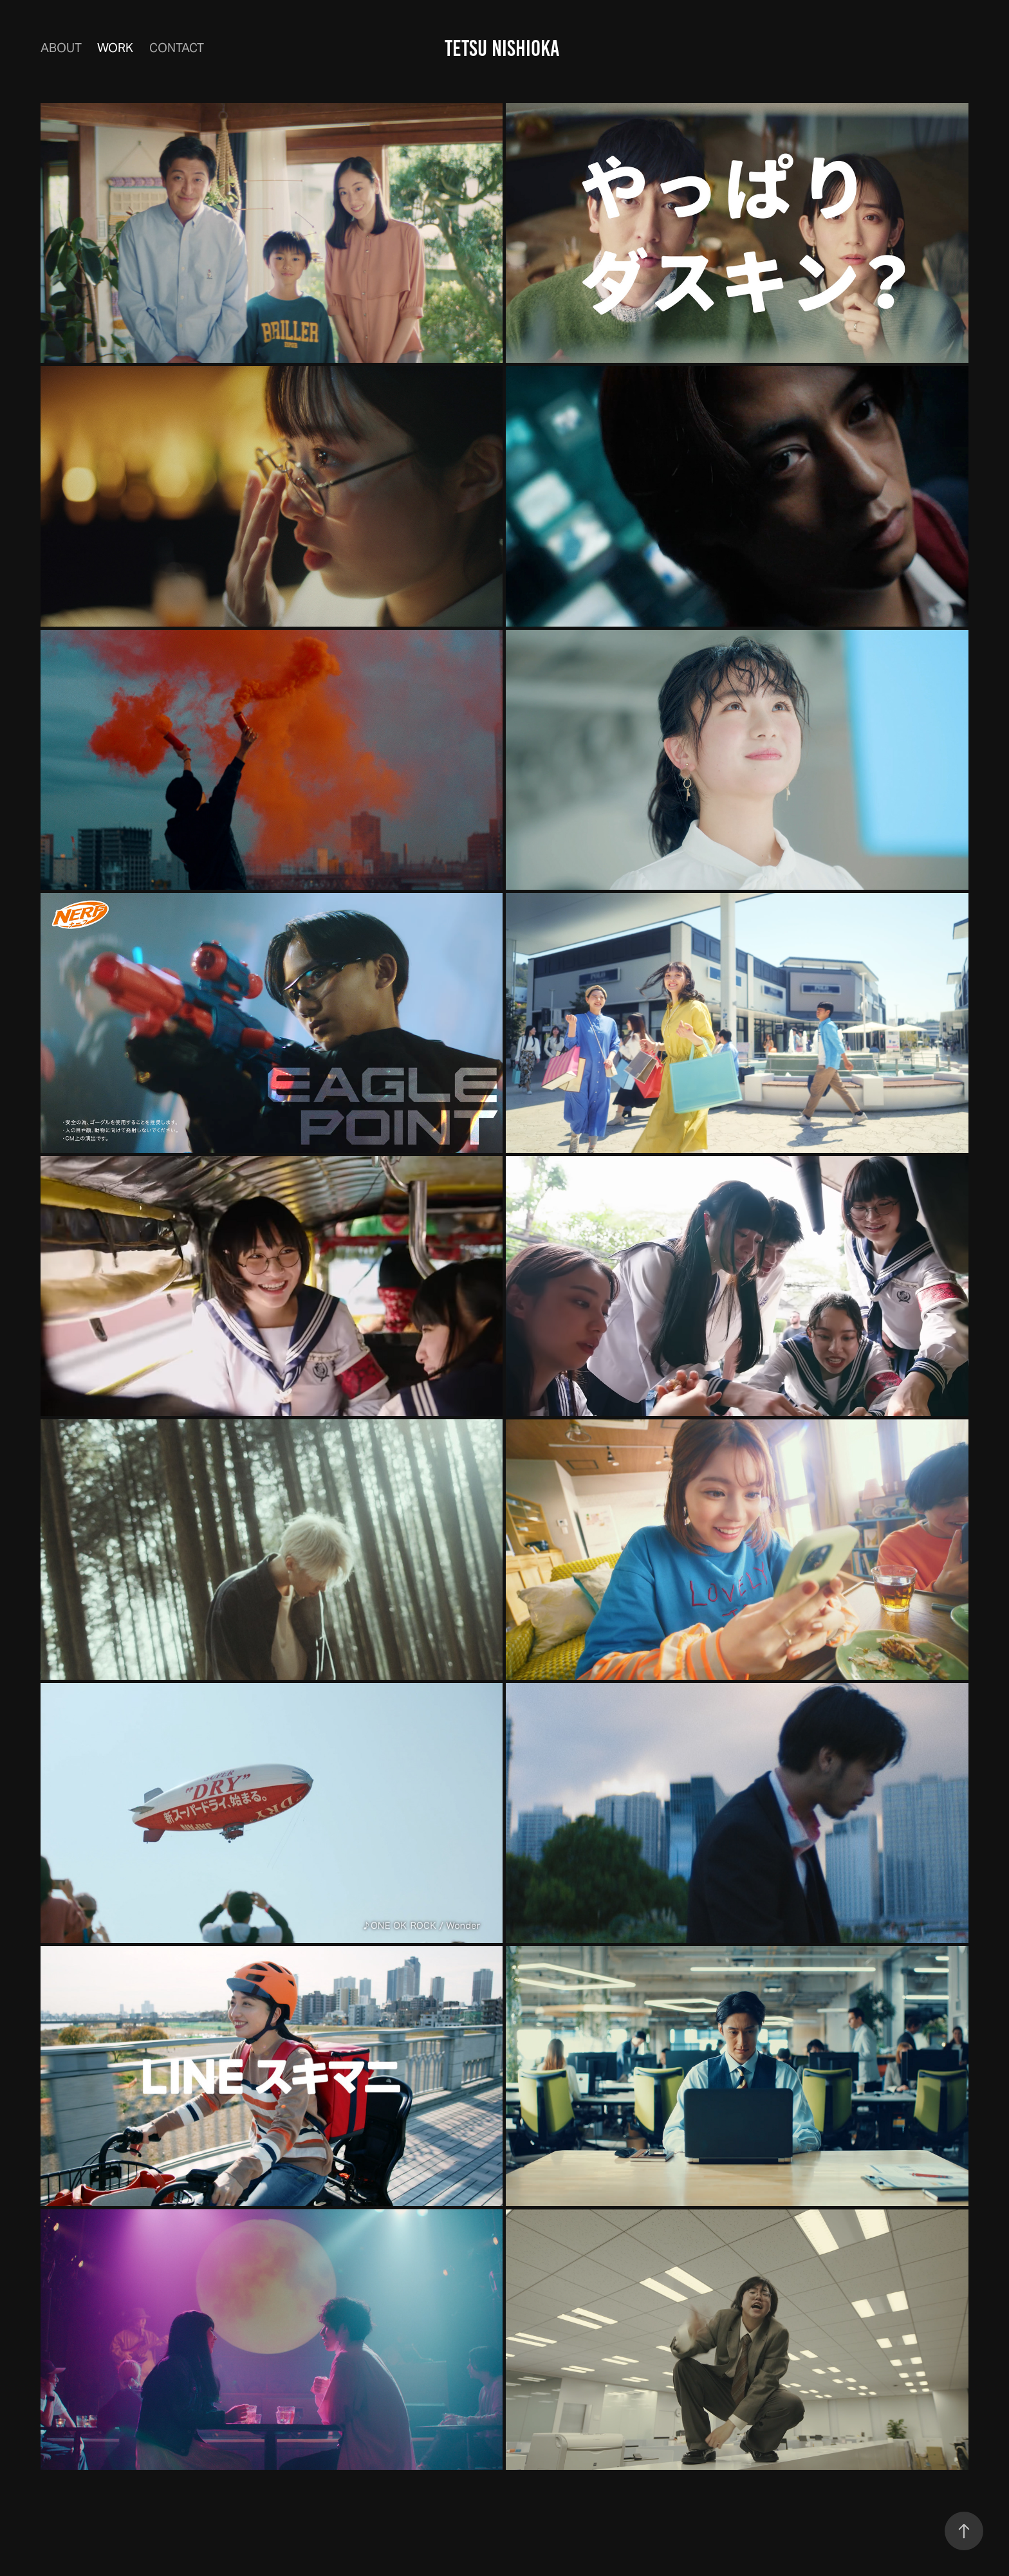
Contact (176, 47)
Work (115, 47)
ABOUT (61, 47)
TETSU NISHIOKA (504, 48)
